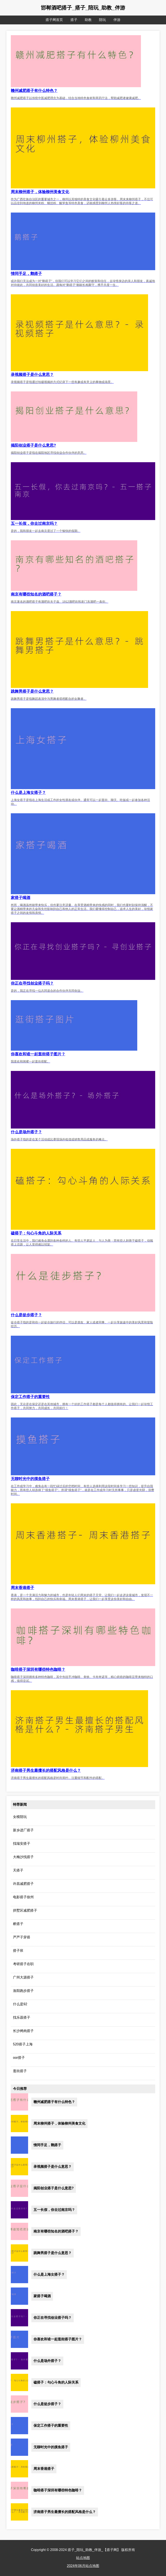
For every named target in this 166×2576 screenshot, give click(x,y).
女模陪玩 (20, 1817)
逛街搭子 (20, 2071)
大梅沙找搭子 (23, 1857)
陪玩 (102, 20)
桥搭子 (18, 1924)
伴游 (116, 20)
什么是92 (20, 2004)
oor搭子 (19, 2057)
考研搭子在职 (23, 1964)
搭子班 (18, 1950)
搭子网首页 (54, 20)
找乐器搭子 (21, 2017)
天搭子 (18, 1870)
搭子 (73, 20)
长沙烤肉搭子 (23, 2031)
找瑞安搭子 (21, 1843)
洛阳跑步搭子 (23, 1991)
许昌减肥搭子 (23, 1883)
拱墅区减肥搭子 (25, 1910)
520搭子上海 (23, 2044)
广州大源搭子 (23, 1977)
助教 (88, 20)
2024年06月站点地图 (83, 2566)
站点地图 (83, 2558)
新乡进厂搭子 (23, 1830)
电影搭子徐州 (23, 1897)
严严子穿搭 (21, 1937)
